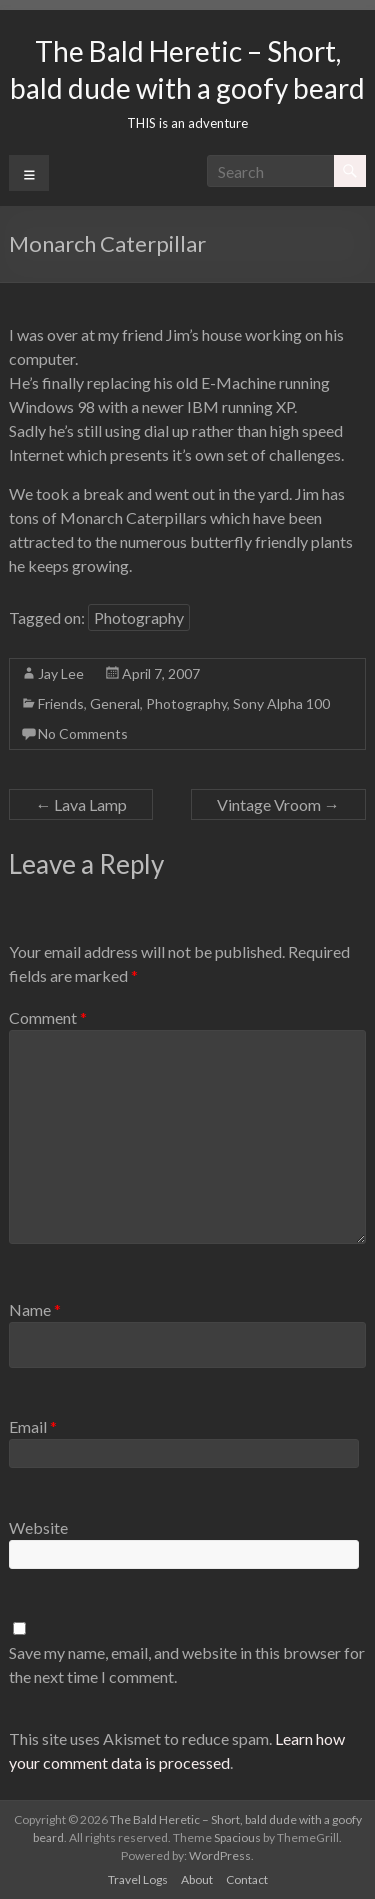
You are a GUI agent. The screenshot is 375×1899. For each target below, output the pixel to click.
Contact (247, 1879)
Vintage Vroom (278, 804)
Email (33, 1426)
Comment (48, 1017)
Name (35, 1309)
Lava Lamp (81, 804)
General (115, 703)
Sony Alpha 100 (281, 703)
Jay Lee (61, 673)
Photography (139, 617)
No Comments (83, 733)
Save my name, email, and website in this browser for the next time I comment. (187, 1664)
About (197, 1879)
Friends (61, 703)
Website (38, 1527)
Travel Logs (138, 1879)
